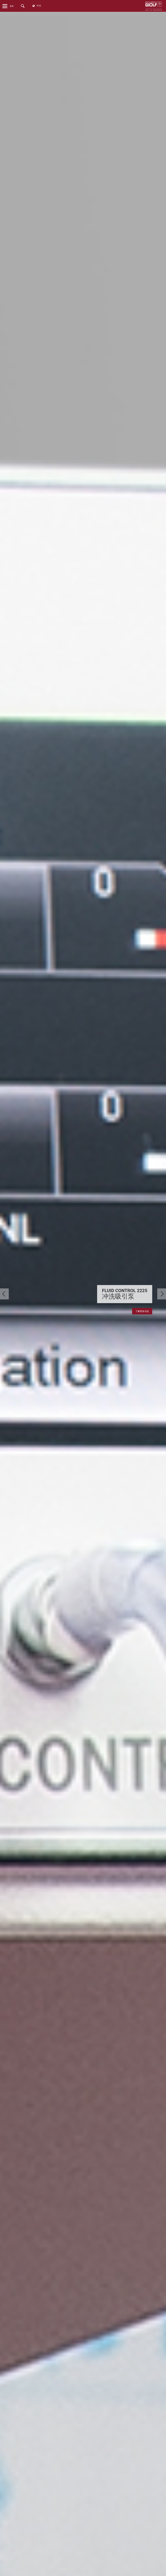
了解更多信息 (141, 1311)
